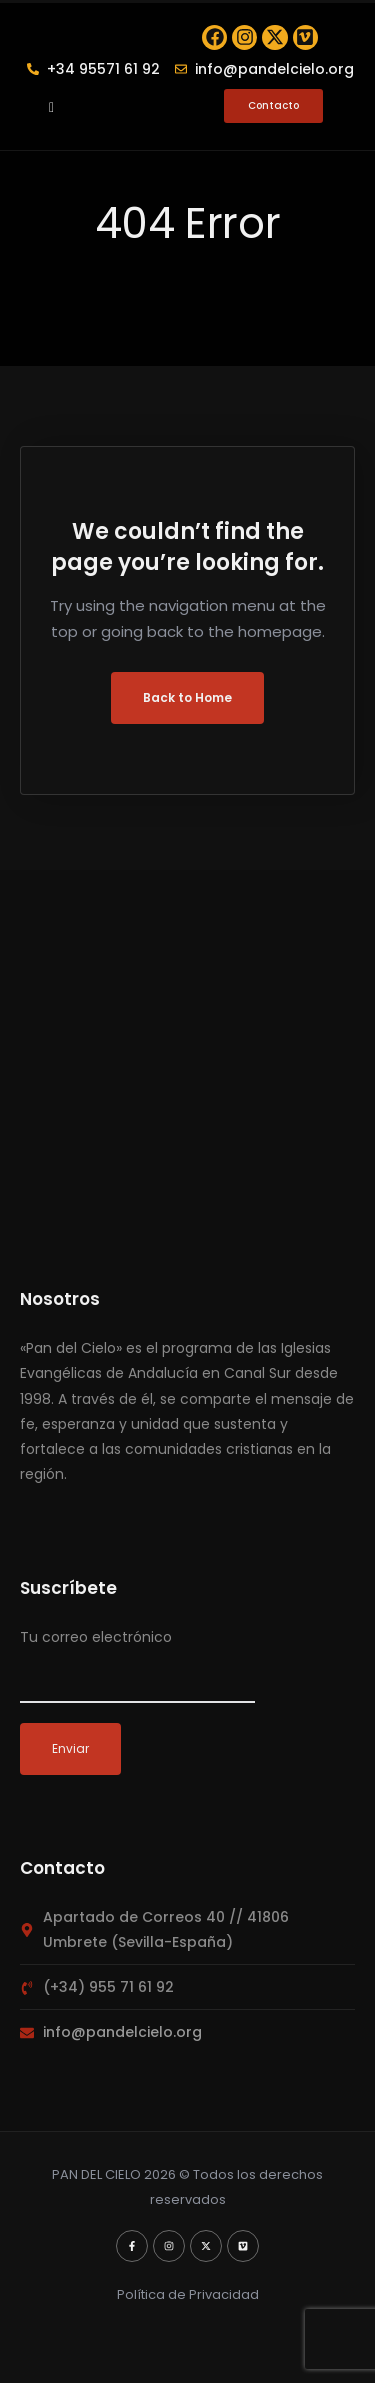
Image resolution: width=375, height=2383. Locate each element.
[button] (51, 128)
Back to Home (187, 719)
